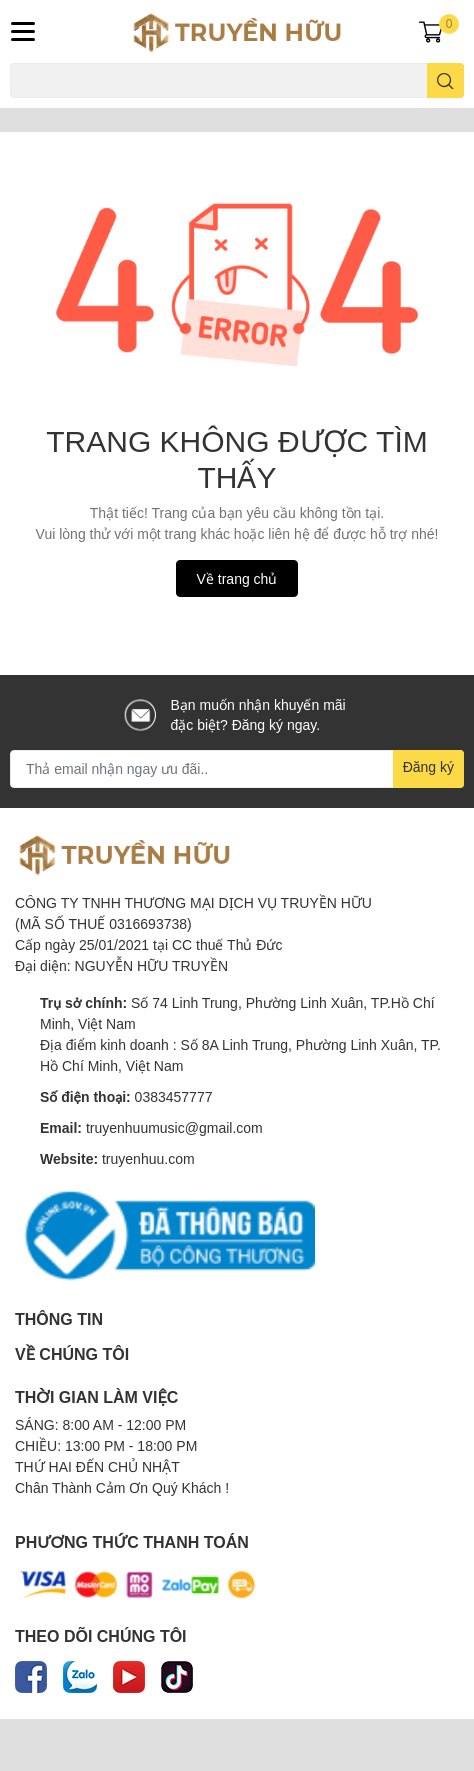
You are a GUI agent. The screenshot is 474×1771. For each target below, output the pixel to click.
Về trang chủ (237, 578)
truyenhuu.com (148, 1158)
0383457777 (174, 1096)
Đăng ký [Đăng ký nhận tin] (428, 766)
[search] (445, 80)
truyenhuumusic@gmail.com (174, 1127)
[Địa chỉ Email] (237, 769)
